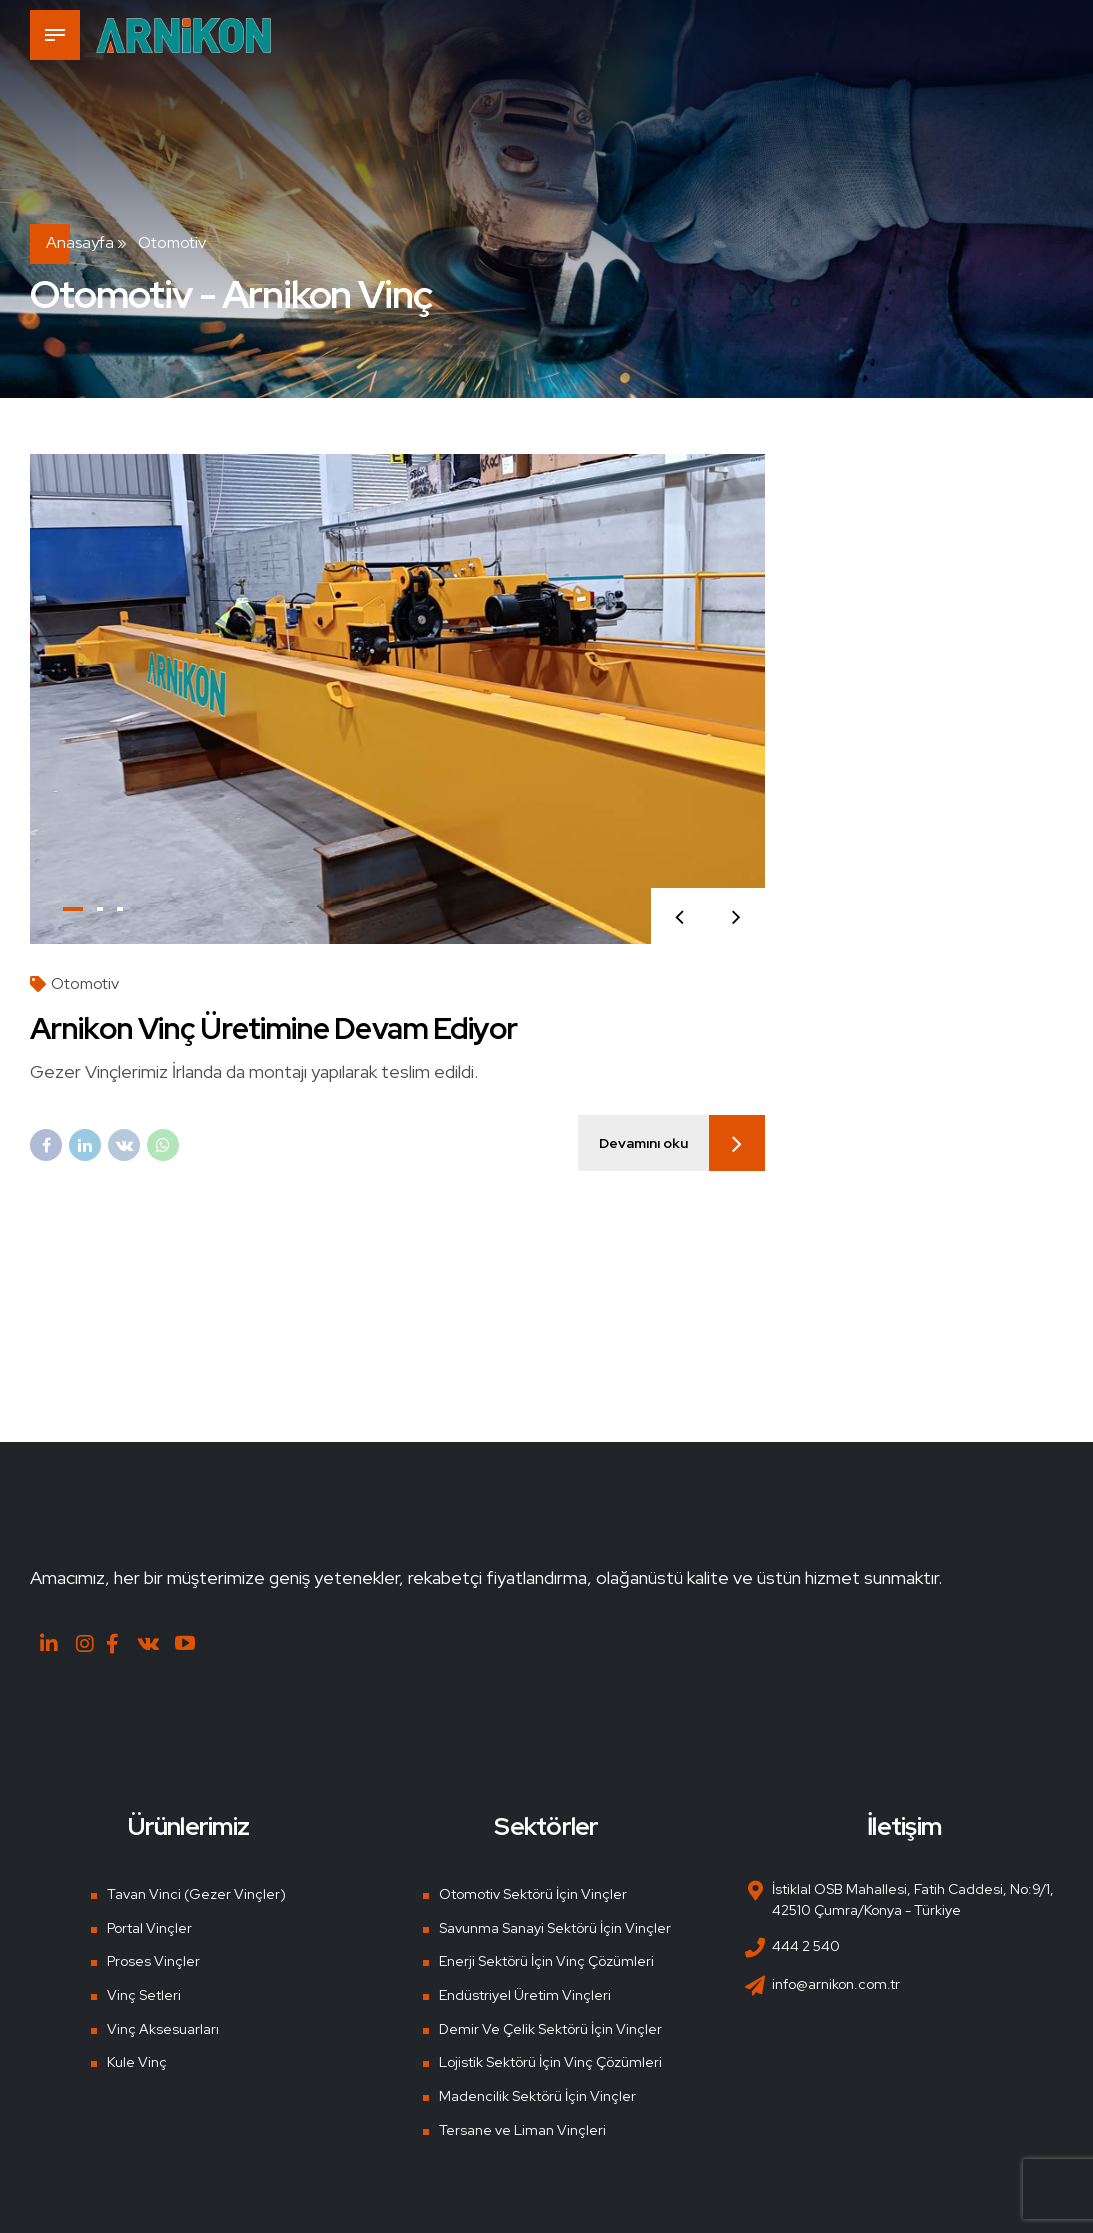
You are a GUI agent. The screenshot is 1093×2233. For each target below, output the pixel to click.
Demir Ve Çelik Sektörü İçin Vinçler (550, 2029)
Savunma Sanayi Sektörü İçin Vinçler (555, 1928)
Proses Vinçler (153, 1961)
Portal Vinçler (149, 1928)
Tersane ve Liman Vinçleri (522, 2130)
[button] (679, 916)
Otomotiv (85, 983)
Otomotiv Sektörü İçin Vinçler (533, 1894)
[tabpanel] (397, 699)
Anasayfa (80, 242)
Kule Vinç (137, 2062)
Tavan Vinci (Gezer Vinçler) (196, 1894)
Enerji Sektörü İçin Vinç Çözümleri (546, 1961)
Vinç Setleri (144, 1995)
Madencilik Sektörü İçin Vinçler (537, 2096)
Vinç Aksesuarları (163, 2029)
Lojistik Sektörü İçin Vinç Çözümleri (550, 2062)
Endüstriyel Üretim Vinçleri (525, 1995)
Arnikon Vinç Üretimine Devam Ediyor (274, 1028)
